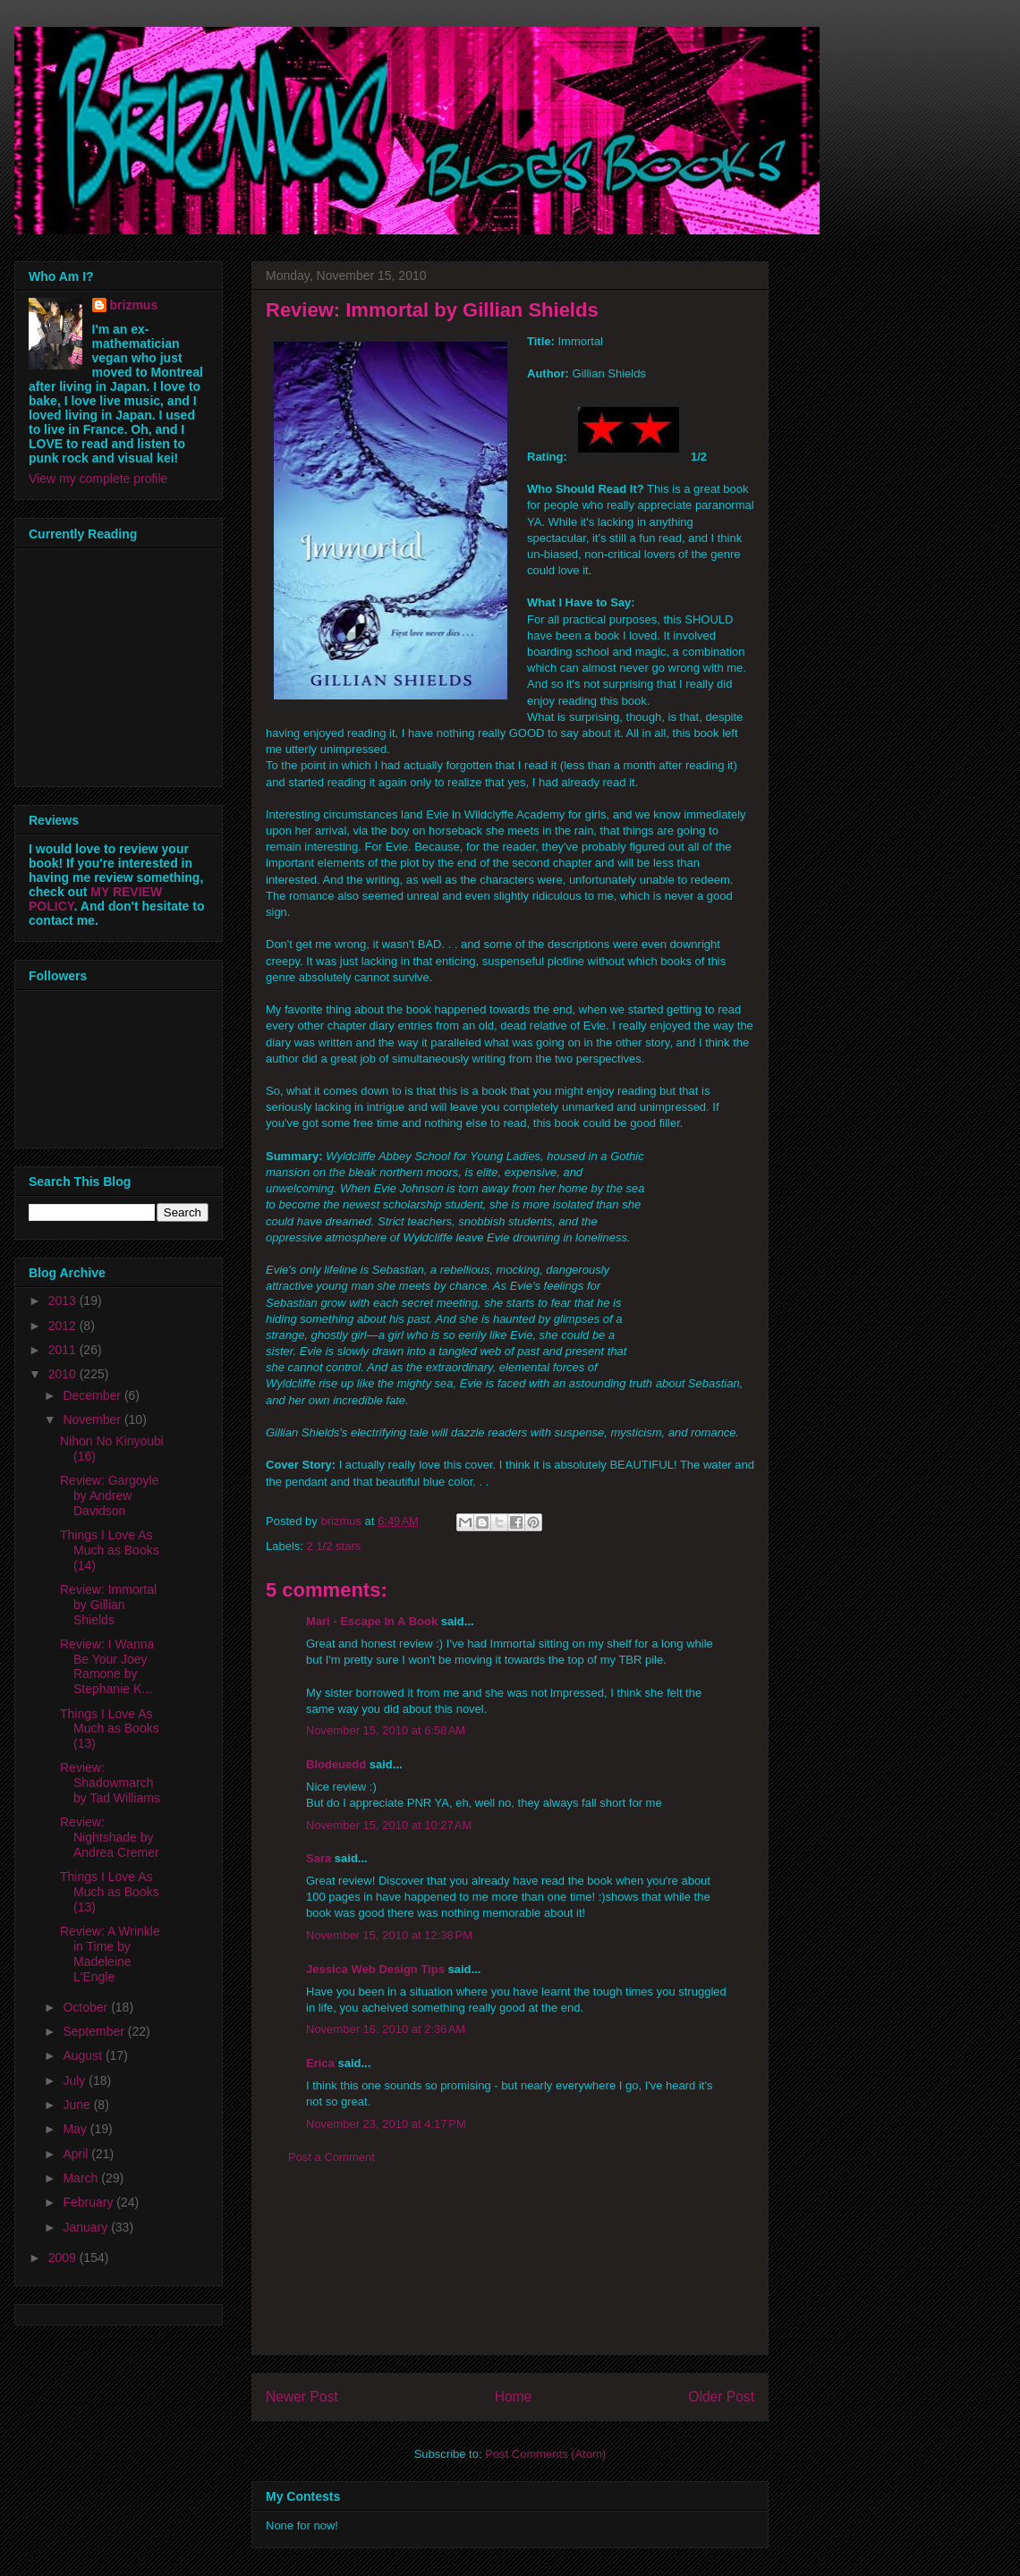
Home (513, 2396)
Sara (318, 1858)
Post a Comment (331, 2157)
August (84, 2055)
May (76, 2129)
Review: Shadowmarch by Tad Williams (110, 1782)
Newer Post (302, 2396)
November (93, 1419)
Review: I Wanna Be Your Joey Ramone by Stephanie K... (107, 1666)
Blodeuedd (336, 1764)
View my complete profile (98, 478)
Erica (320, 2063)
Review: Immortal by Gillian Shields (108, 1604)
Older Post (721, 2396)
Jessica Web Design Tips (375, 1969)
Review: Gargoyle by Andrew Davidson (109, 1495)
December (93, 1395)
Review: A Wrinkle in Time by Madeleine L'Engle (110, 1953)
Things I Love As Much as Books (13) (109, 1729)
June (78, 2104)
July (76, 2080)
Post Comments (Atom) (545, 2454)
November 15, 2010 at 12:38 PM (389, 1935)
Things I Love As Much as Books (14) (109, 1550)
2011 (64, 1350)
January (87, 2227)
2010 (64, 1374)
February (89, 2202)
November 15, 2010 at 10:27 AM (389, 1825)
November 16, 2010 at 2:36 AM (385, 2029)
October (87, 2007)
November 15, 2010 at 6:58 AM (385, 1730)
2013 (64, 1300)
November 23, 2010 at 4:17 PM (386, 2124)
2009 (64, 2257)
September (95, 2031)
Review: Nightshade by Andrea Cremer (109, 1837)
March (82, 2178)
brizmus (134, 305)
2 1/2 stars (334, 1546)
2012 (64, 1325)
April (77, 2154)
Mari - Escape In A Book (372, 1621)
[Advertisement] (510, 2274)
